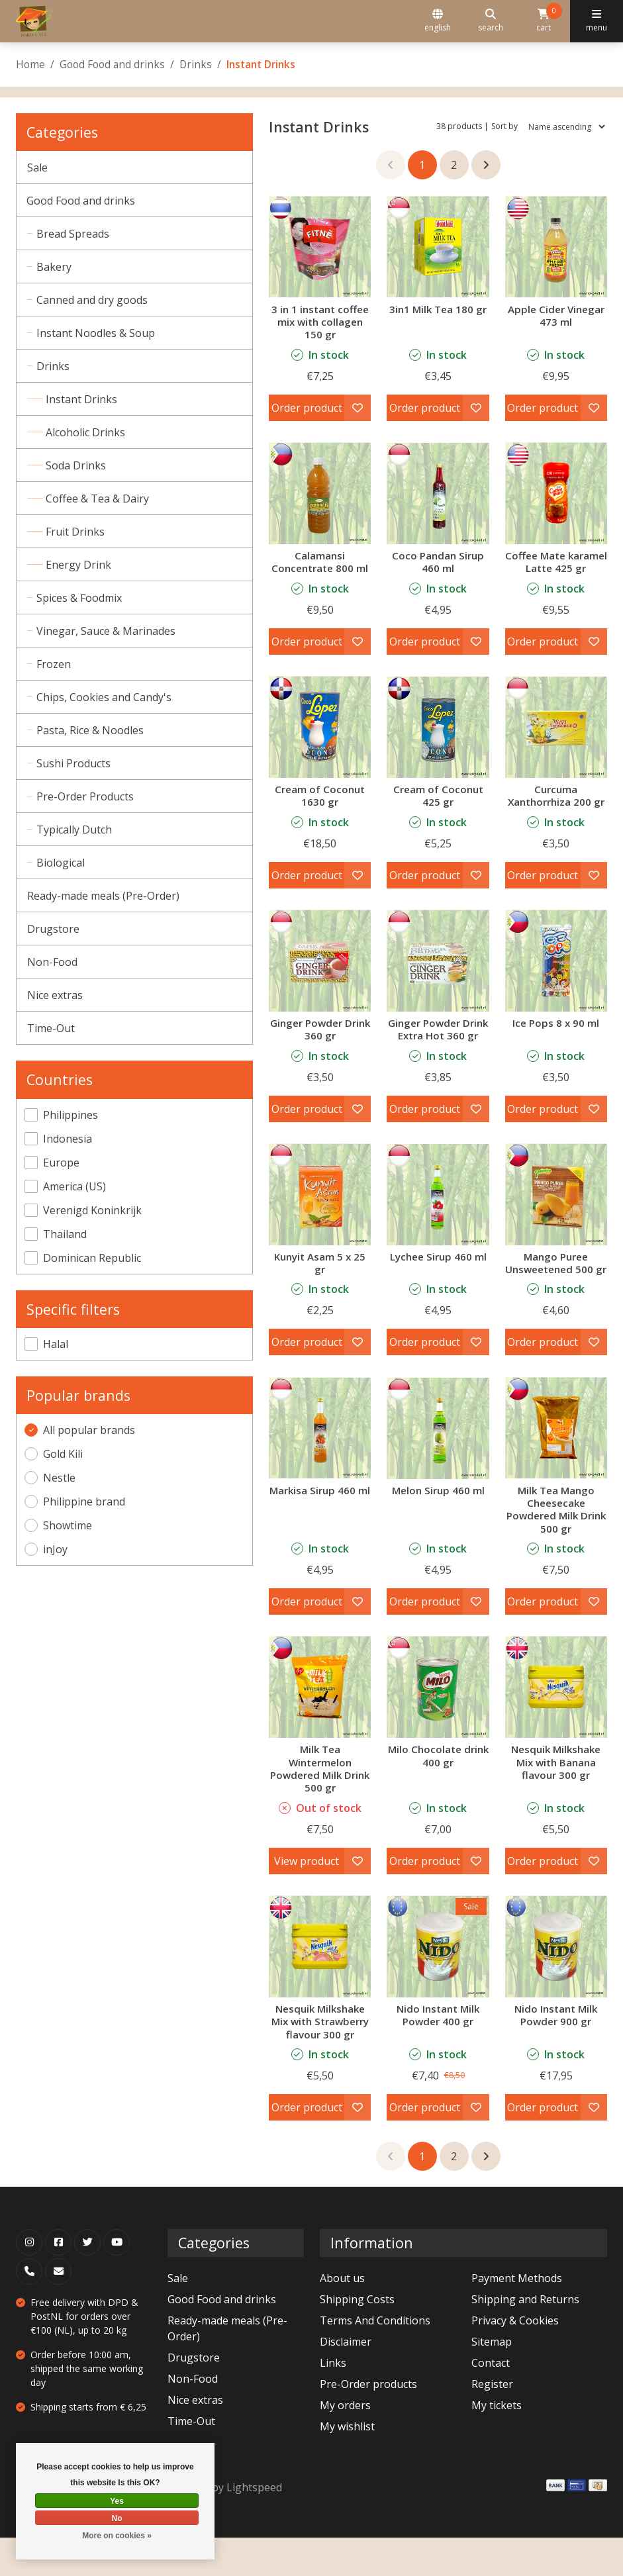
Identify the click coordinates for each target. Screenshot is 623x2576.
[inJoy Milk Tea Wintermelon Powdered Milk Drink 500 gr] (320, 1725)
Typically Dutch (75, 829)
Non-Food (52, 962)
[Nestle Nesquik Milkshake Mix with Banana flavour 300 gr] (556, 1725)
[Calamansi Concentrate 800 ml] (320, 493)
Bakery (55, 267)
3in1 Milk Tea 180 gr (438, 309)
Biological (62, 862)
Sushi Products (75, 763)
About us (342, 2316)
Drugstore (53, 929)
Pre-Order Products (86, 796)
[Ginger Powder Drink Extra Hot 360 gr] (438, 973)
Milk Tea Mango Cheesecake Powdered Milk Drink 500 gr (556, 1547)
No (117, 2518)
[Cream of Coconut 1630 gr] (320, 739)
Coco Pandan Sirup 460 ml (438, 561)
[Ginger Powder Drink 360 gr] (320, 973)
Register (492, 2422)
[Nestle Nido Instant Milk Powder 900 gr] (556, 1985)
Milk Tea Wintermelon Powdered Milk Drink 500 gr (320, 1806)
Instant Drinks (84, 399)
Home (30, 64)
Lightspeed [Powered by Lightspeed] (254, 2525)
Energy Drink (81, 564)
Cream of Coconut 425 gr (438, 808)
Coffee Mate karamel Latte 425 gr (555, 568)
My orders (345, 2443)
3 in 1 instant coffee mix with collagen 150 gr (320, 322)
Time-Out (51, 1028)
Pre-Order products (368, 2422)
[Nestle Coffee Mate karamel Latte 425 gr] (556, 493)
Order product (306, 408)
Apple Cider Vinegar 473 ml (556, 315)
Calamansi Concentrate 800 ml (320, 561)
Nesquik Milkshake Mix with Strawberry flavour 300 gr (319, 2060)
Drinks (195, 64)
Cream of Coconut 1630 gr (320, 808)
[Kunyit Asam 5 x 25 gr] (320, 1219)
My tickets (496, 2443)
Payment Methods (516, 2316)
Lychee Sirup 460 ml (438, 1281)
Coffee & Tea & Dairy (100, 498)
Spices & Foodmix (80, 598)
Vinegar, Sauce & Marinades (107, 631)
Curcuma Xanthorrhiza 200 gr (555, 808)
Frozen (55, 664)
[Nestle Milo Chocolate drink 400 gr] (438, 1725)
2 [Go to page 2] (454, 165)
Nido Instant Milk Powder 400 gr (438, 2053)
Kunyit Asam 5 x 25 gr (320, 1288)
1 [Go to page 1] (422, 165)
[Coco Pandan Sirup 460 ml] (438, 493)
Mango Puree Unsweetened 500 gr (556, 1294)
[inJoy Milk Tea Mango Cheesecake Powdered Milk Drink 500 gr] (556, 1466)
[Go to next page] (486, 164)
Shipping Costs (357, 2337)
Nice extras (55, 995)
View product (306, 1899)
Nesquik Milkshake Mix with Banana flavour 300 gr (555, 1800)
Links (333, 2401)
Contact (490, 2401)
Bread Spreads (74, 233)
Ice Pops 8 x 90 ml (556, 1035)
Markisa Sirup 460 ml (320, 1528)
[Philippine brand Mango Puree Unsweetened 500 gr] (556, 1219)
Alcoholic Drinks (88, 432)
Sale (37, 167)
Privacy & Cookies (515, 2359)
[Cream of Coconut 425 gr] (438, 739)
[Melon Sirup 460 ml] (438, 1466)
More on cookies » (117, 2535)
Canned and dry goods (93, 300)
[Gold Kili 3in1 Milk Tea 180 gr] (438, 246)
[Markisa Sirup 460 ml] (320, 1466)
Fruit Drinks (77, 531)
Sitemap (491, 2380)
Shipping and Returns (525, 2337)
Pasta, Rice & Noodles (91, 730)
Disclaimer (345, 2380)
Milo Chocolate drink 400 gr (438, 1793)
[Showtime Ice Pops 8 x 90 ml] (556, 973)
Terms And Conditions (375, 2359)
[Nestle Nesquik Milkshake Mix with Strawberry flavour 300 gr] (320, 1985)
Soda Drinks (78, 465)
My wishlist (347, 2464)
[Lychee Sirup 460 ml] (438, 1219)
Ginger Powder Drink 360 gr (320, 1041)
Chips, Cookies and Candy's (105, 697)
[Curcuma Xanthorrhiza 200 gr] (556, 739)
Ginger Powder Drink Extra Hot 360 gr (438, 1048)
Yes (117, 2501)
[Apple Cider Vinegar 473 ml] (556, 246)
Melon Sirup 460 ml (438, 1528)
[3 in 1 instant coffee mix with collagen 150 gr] (320, 246)
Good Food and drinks (112, 64)
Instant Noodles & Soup (97, 333)
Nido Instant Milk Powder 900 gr (556, 2053)
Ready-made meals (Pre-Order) (103, 895)
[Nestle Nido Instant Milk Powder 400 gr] (438, 1985)
